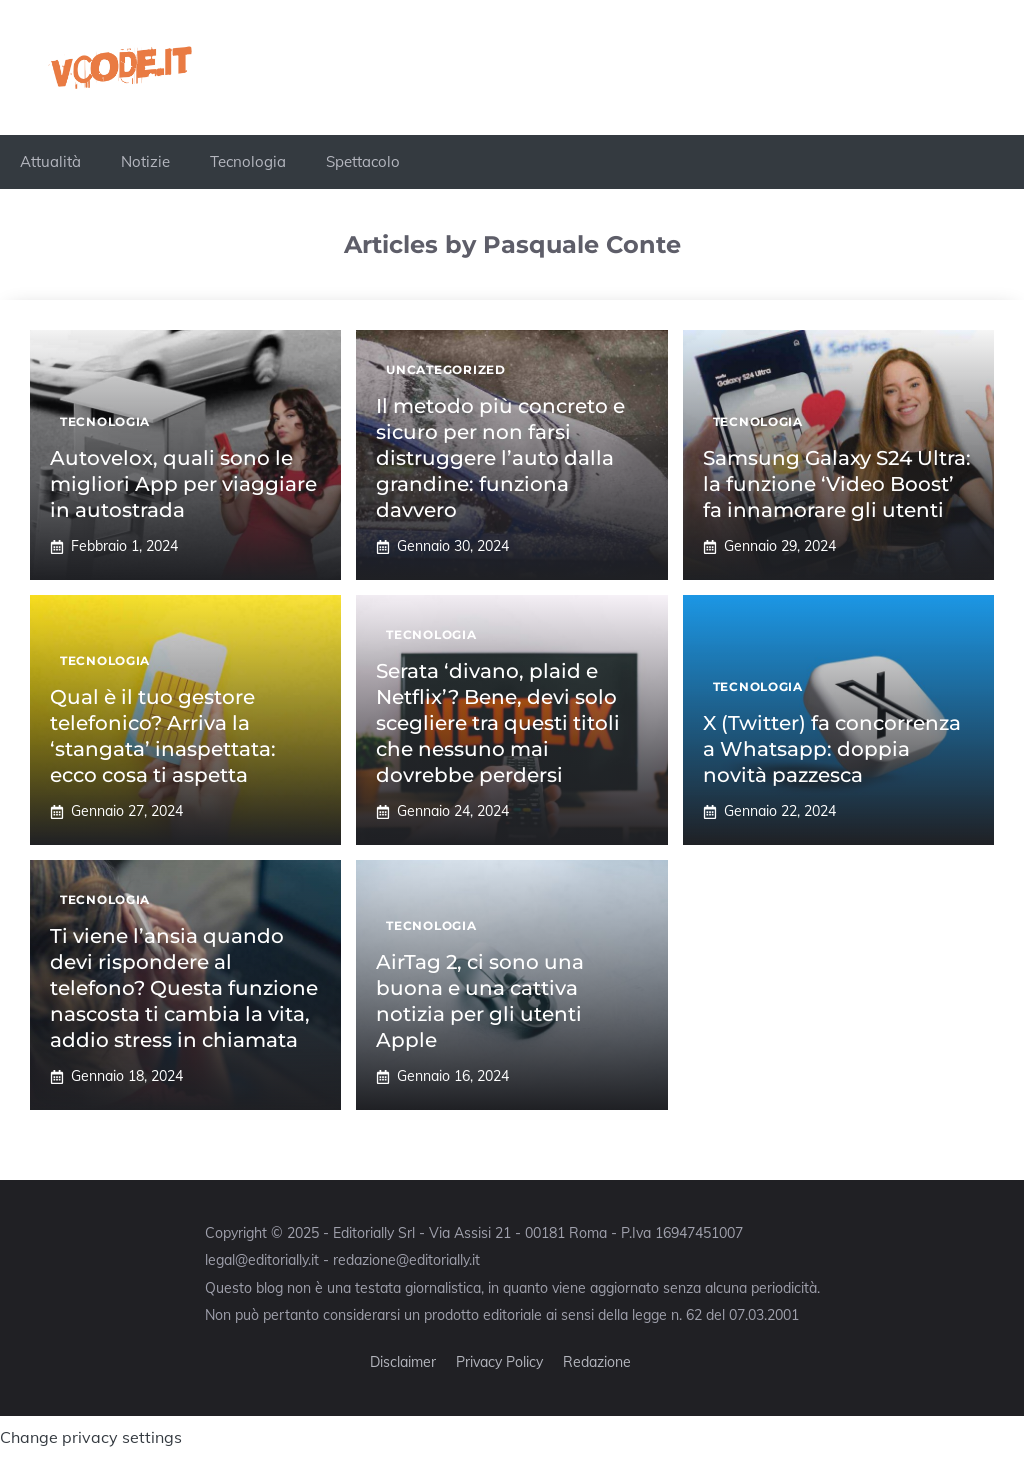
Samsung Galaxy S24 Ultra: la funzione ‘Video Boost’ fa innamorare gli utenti (837, 484)
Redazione (597, 1362)
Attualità (50, 161)
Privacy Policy (499, 1362)
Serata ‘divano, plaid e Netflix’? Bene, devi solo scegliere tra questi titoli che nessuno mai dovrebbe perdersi (498, 723)
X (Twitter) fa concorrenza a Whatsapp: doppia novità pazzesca (832, 749)
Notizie (145, 161)
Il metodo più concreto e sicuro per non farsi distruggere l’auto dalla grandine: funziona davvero (500, 458)
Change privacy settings (91, 1437)
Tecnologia (248, 161)
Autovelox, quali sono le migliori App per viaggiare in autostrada (183, 484)
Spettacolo (363, 161)
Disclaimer (403, 1362)
